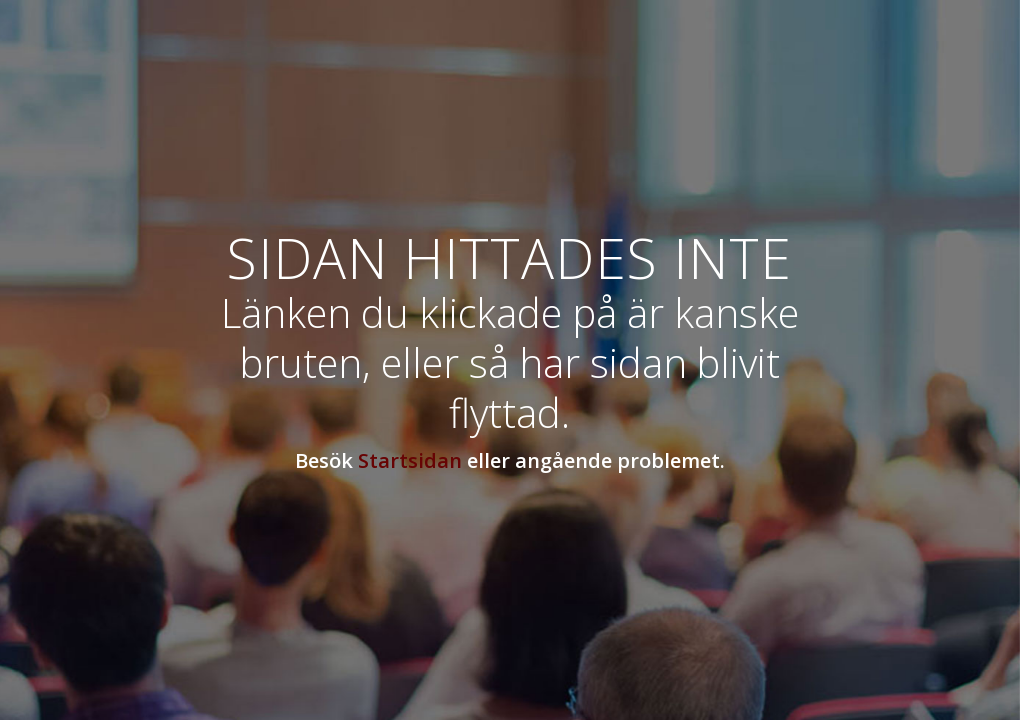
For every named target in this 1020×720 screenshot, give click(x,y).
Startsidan (410, 460)
